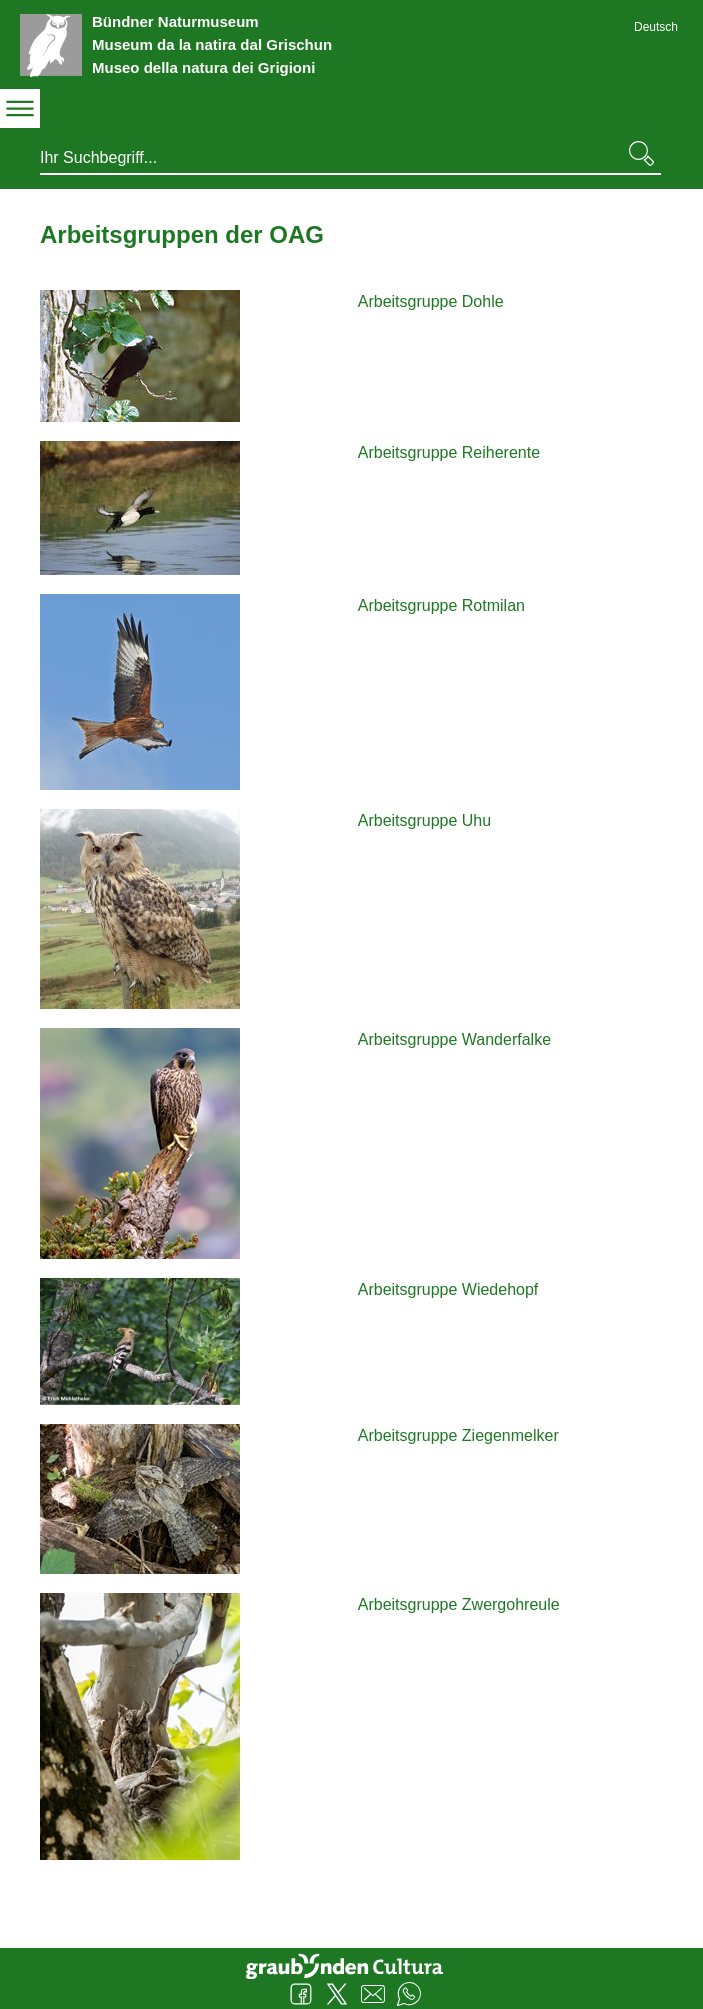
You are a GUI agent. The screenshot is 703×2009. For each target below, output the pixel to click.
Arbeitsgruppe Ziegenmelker (458, 1435)
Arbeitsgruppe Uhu (424, 820)
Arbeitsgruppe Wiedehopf (448, 1289)
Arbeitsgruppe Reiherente (449, 452)
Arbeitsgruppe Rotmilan (441, 605)
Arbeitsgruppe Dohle (431, 301)
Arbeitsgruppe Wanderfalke (454, 1039)
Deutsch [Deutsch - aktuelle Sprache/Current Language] (656, 27)
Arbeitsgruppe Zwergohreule (459, 1604)
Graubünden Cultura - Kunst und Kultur (352, 1964)
